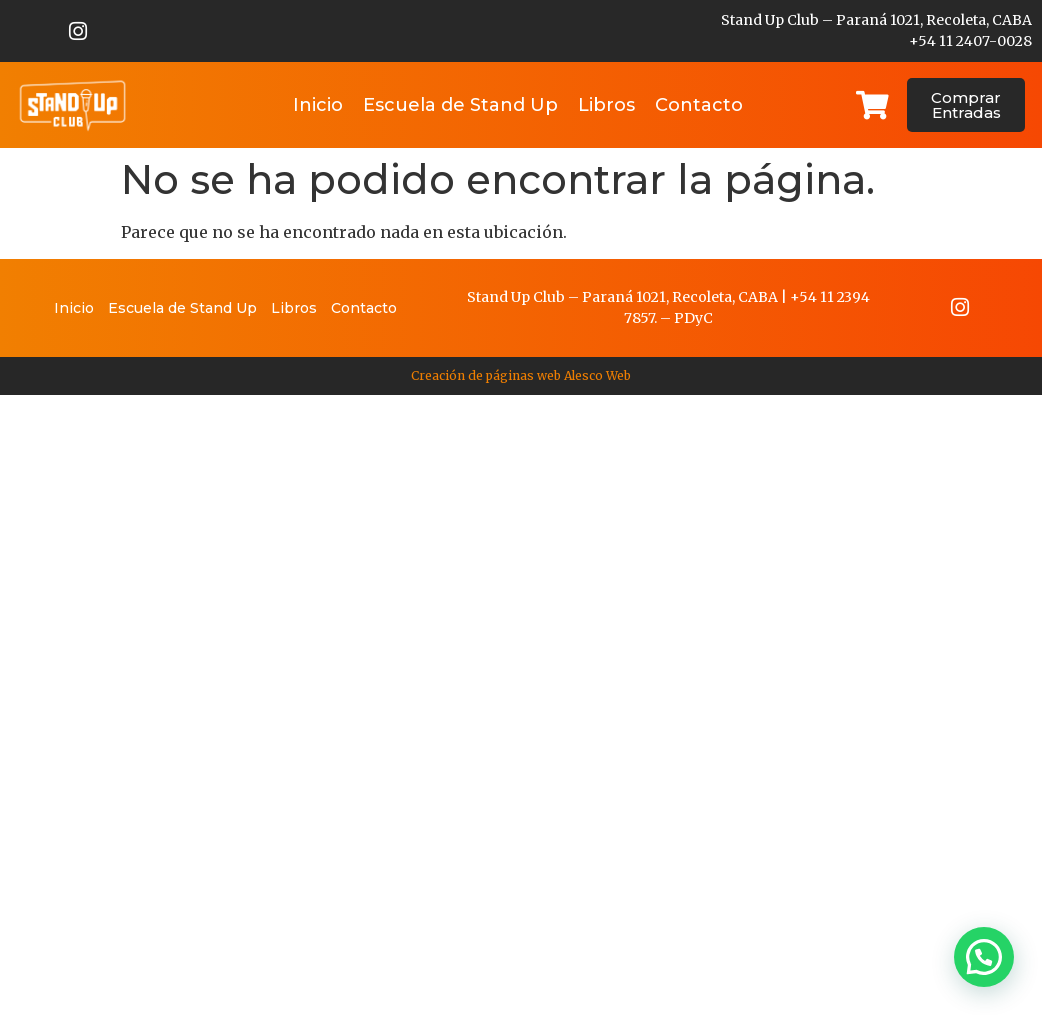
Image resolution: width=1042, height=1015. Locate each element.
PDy (688, 318)
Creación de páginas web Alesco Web (521, 375)
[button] (984, 957)
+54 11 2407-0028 (970, 41)
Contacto (699, 105)
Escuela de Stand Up (460, 105)
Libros (606, 105)
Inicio (318, 105)
